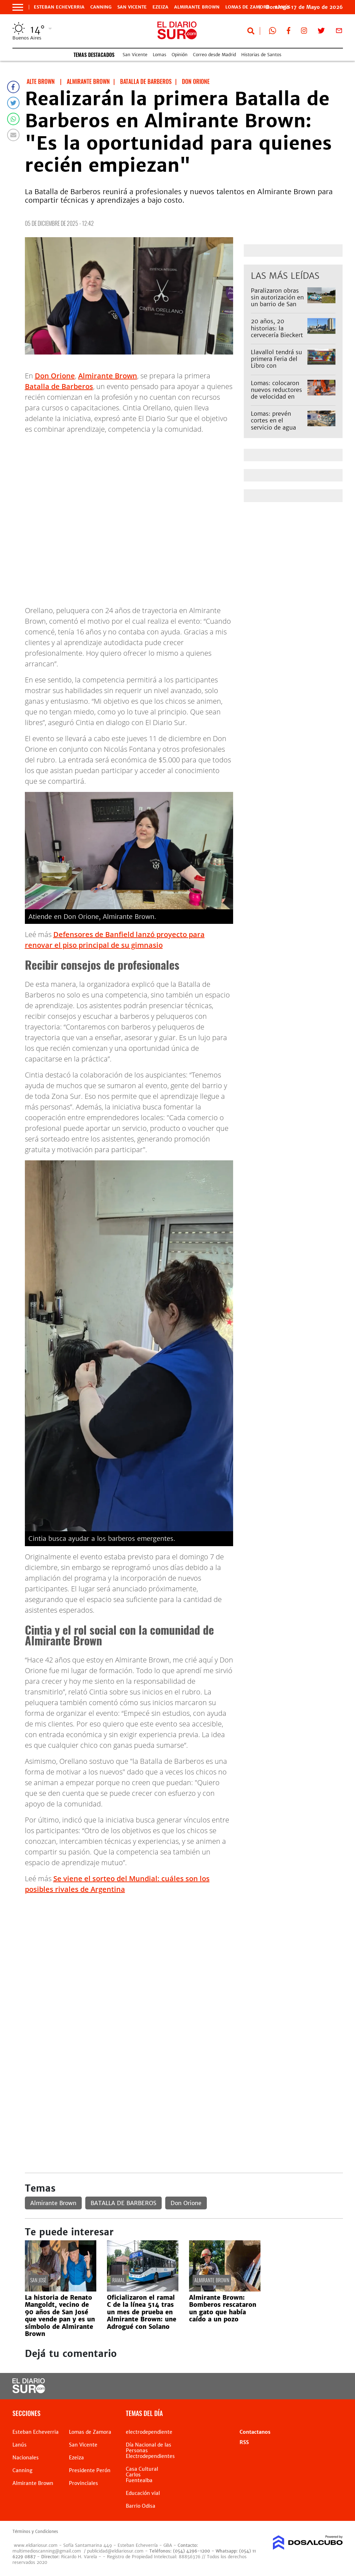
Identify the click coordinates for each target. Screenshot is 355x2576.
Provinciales (83, 2483)
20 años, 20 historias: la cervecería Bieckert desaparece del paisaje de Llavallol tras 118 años (277, 338)
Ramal (118, 2280)
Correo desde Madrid (214, 54)
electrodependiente (149, 2432)
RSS (244, 2442)
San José (38, 2280)
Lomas (159, 54)
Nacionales (25, 2457)
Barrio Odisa (140, 2506)
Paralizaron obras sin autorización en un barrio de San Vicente (277, 301)
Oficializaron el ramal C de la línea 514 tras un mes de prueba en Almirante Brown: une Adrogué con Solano (141, 2312)
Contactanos (255, 2432)
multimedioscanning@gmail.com (46, 2551)
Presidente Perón (90, 2470)
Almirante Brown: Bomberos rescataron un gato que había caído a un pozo (222, 2308)
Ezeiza (160, 7)
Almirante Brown (197, 7)
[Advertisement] (184, 1950)
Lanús (19, 2445)
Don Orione (55, 375)
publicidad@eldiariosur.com (115, 2551)
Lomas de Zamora (247, 7)
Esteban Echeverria (59, 7)
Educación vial (143, 2493)
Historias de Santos (261, 54)
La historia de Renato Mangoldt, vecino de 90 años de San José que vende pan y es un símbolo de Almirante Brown (60, 2316)
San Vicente (132, 7)
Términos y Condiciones (35, 2531)
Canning (101, 7)
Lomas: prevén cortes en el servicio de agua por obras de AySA (276, 424)
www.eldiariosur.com (36, 2545)
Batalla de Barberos (59, 386)
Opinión (180, 54)
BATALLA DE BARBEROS (123, 2203)
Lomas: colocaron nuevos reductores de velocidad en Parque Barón (276, 393)
